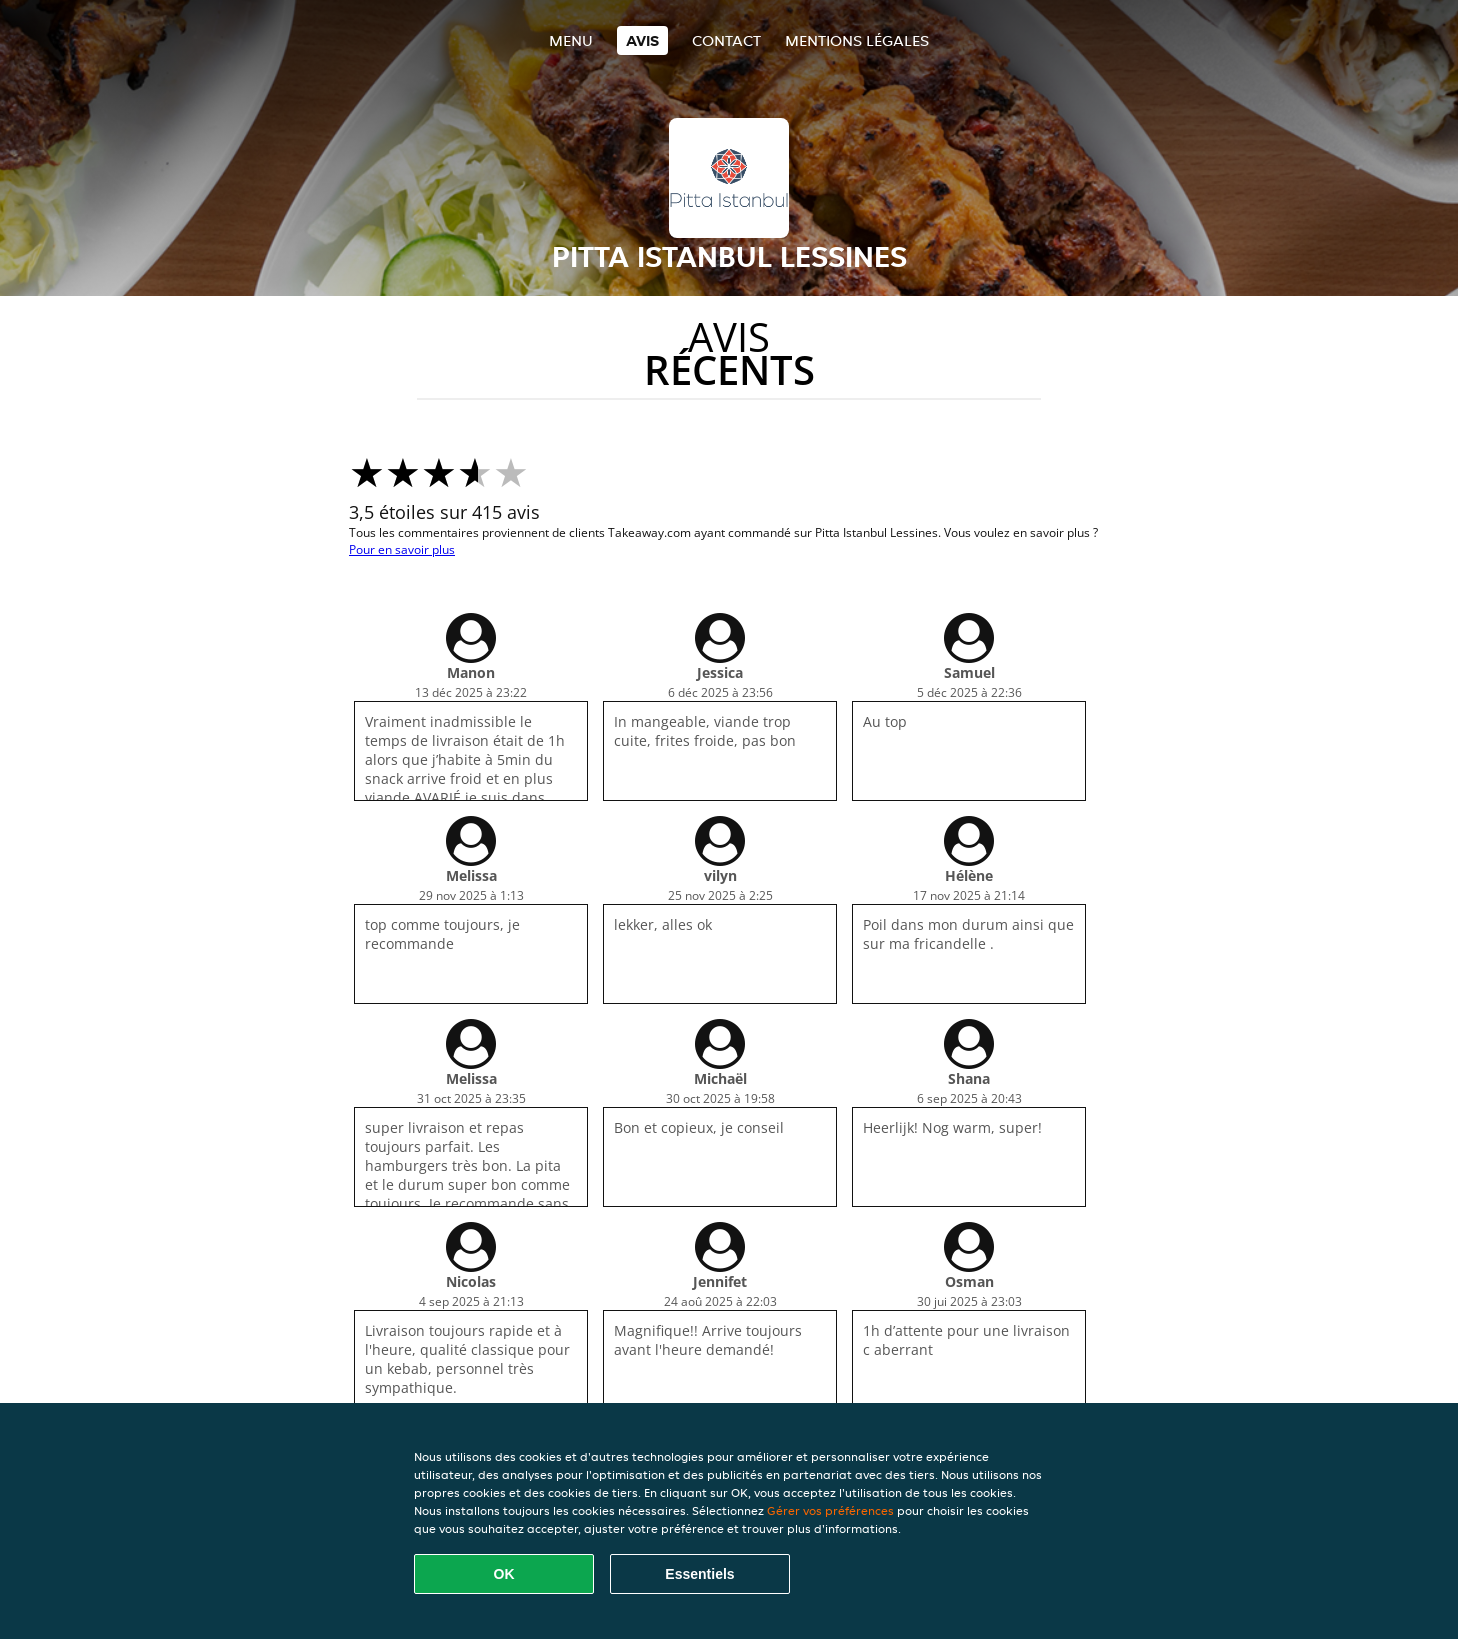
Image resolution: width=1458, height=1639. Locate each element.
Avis (642, 40)
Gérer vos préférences (830, 1510)
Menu (571, 40)
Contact (726, 40)
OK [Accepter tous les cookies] (504, 1574)
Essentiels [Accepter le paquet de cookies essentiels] (699, 1574)
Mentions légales (857, 40)
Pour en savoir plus (402, 549)
